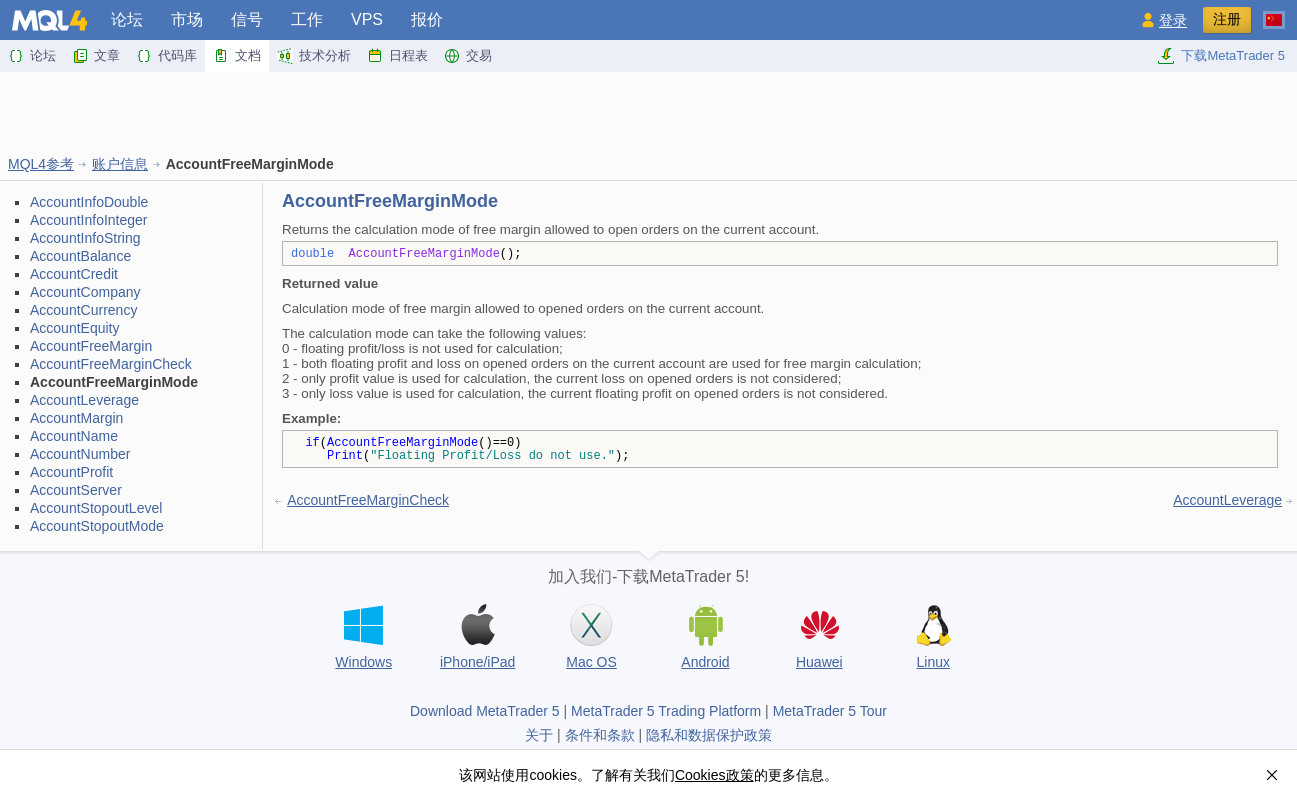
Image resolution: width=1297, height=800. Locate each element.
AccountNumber (80, 454)
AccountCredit (74, 274)
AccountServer (76, 490)
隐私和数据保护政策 (709, 735)
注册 (1227, 19)
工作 (307, 19)
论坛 (127, 19)
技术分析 (314, 56)
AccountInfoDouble (89, 202)
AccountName (74, 436)
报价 (427, 19)
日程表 (397, 56)
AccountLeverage (84, 400)
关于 (539, 735)
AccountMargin (76, 418)
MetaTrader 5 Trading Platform (666, 711)
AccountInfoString (85, 238)
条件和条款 (600, 735)
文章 (96, 56)
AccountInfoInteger (89, 220)
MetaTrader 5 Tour (830, 711)
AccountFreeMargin (91, 346)
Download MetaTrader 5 (485, 711)
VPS (367, 19)
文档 (237, 56)
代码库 (166, 56)
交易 (468, 56)
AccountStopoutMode (97, 526)
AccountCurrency (83, 310)
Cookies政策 (714, 775)
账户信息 (120, 164)
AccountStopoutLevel (96, 508)
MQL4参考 (41, 164)
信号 (247, 19)
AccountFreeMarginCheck (111, 364)
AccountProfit (71, 472)
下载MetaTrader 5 (1221, 56)
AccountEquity (75, 328)
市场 (187, 19)
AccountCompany (85, 292)
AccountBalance (80, 256)
